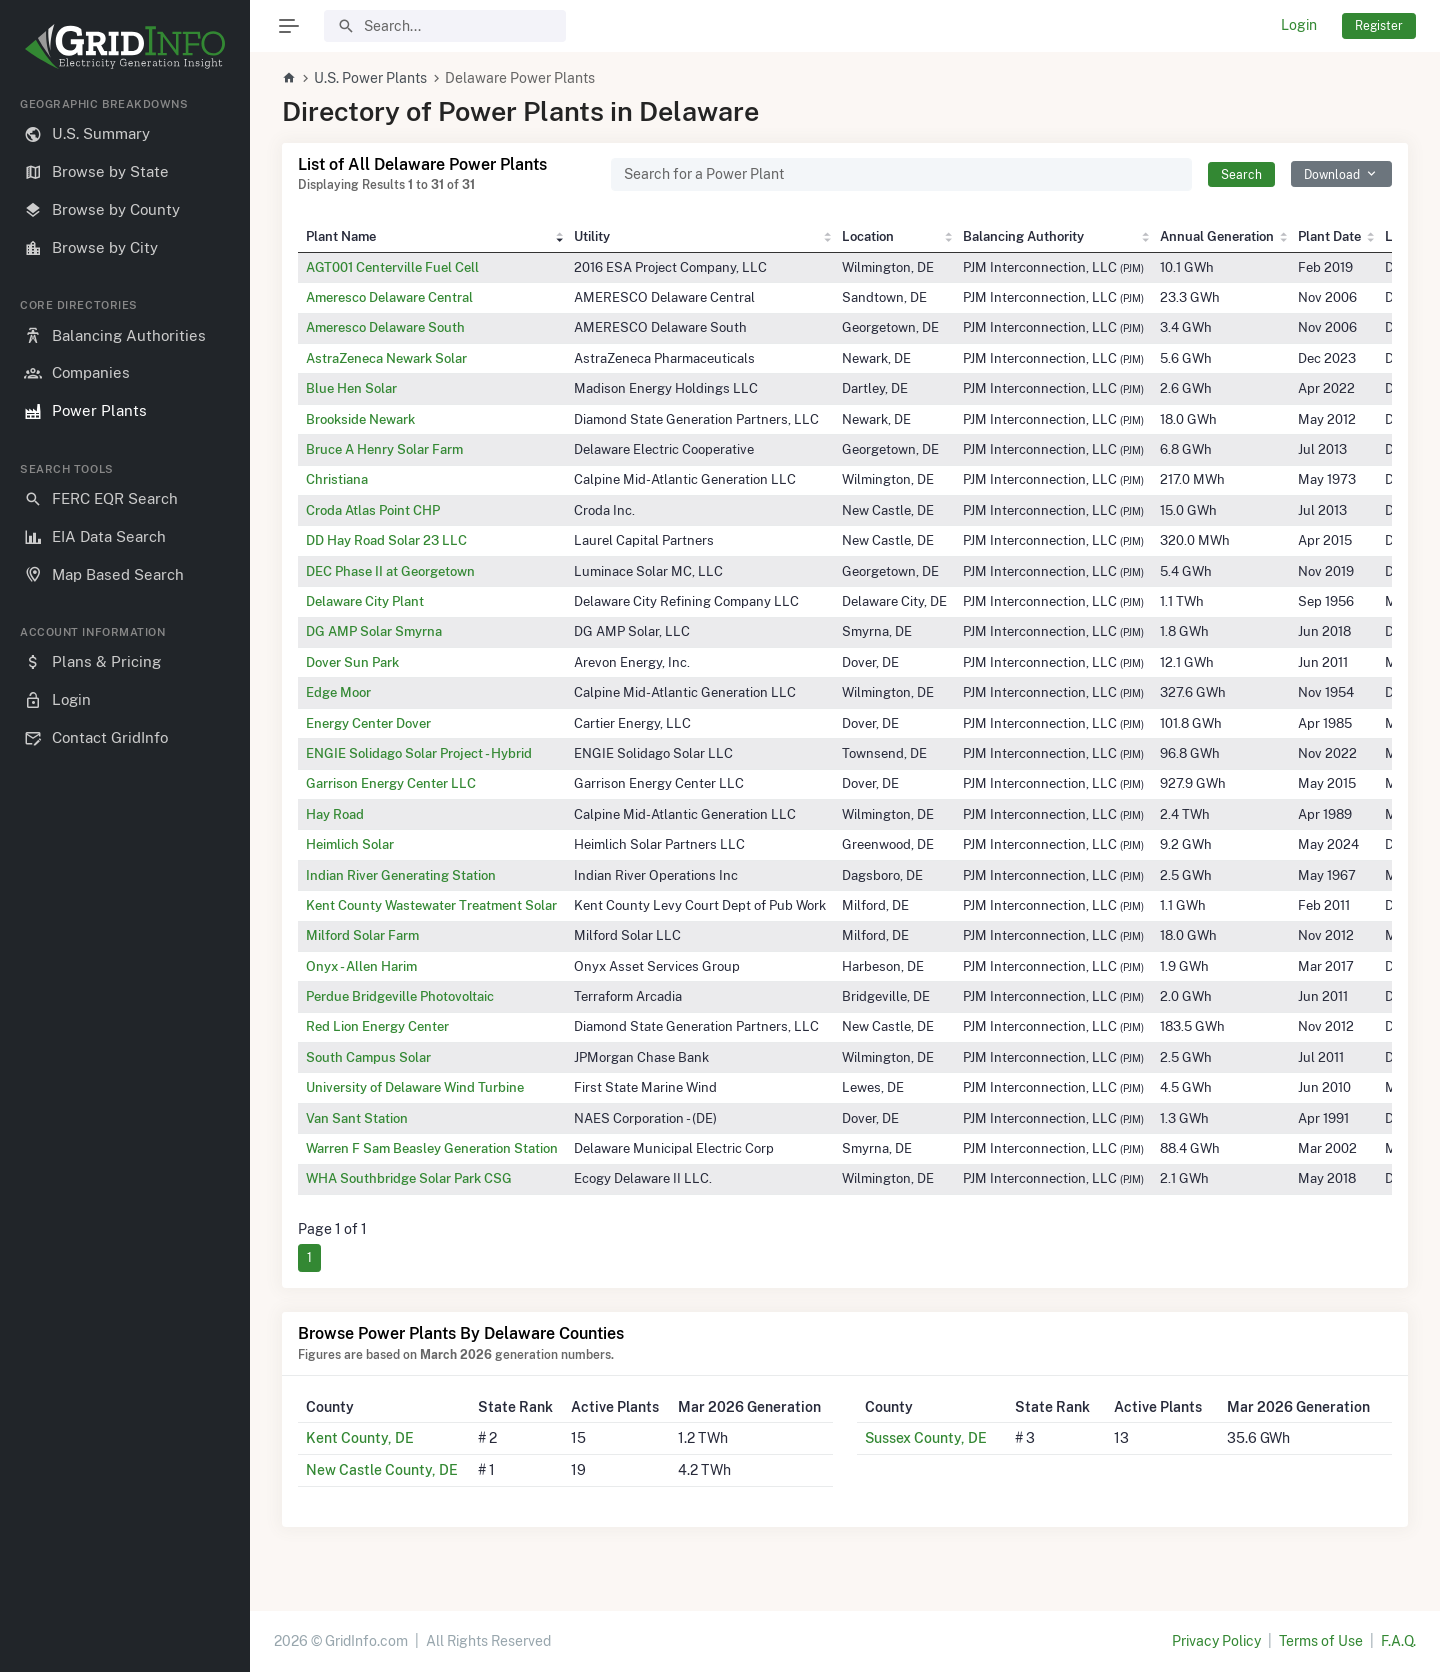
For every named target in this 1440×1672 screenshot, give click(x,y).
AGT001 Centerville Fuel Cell (392, 267)
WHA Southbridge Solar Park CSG (409, 1178)
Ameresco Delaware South (385, 327)
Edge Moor (338, 692)
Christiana (337, 479)
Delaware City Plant (365, 601)
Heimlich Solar (350, 844)
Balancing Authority (1023, 236)
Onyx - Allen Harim (361, 966)
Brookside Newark (360, 419)
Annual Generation (1217, 236)
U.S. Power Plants (370, 78)
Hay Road (335, 814)
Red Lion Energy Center (377, 1026)
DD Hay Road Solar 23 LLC (386, 540)
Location (868, 236)
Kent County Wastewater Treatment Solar (431, 905)
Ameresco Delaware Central (389, 297)
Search (1241, 174)
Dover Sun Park (352, 662)
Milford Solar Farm (362, 935)
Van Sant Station (357, 1118)
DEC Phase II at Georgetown (390, 571)
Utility (592, 236)
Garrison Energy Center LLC (391, 783)
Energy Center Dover (368, 723)
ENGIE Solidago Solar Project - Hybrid (419, 753)
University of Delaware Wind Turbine (415, 1087)
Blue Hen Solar (351, 388)
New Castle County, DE (382, 1470)
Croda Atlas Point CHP (373, 510)
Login (1299, 25)
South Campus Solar (368, 1057)
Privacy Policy (1216, 1641)
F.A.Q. (1398, 1641)
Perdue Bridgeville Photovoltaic (400, 996)
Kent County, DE (360, 1438)
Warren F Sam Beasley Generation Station (432, 1148)
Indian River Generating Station (401, 875)
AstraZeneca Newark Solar (386, 358)
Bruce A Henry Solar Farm (384, 449)
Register (1379, 25)
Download (1332, 174)
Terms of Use (1321, 1641)
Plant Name (341, 236)
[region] (125, 868)
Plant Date (1329, 236)
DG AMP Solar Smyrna (374, 631)
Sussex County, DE (926, 1438)
